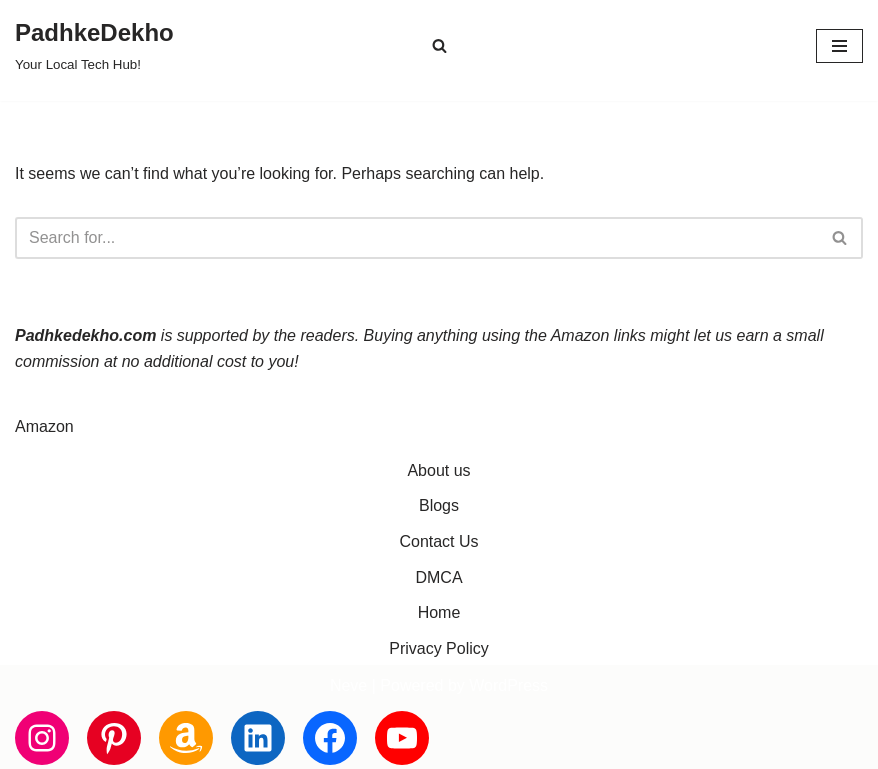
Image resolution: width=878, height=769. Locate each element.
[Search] (439, 45)
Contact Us (438, 541)
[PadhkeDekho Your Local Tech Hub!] (94, 46)
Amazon (44, 426)
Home (439, 612)
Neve (348, 685)
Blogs (439, 505)
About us (438, 470)
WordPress (508, 685)
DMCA (438, 577)
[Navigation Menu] (839, 46)
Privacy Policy (439, 648)
